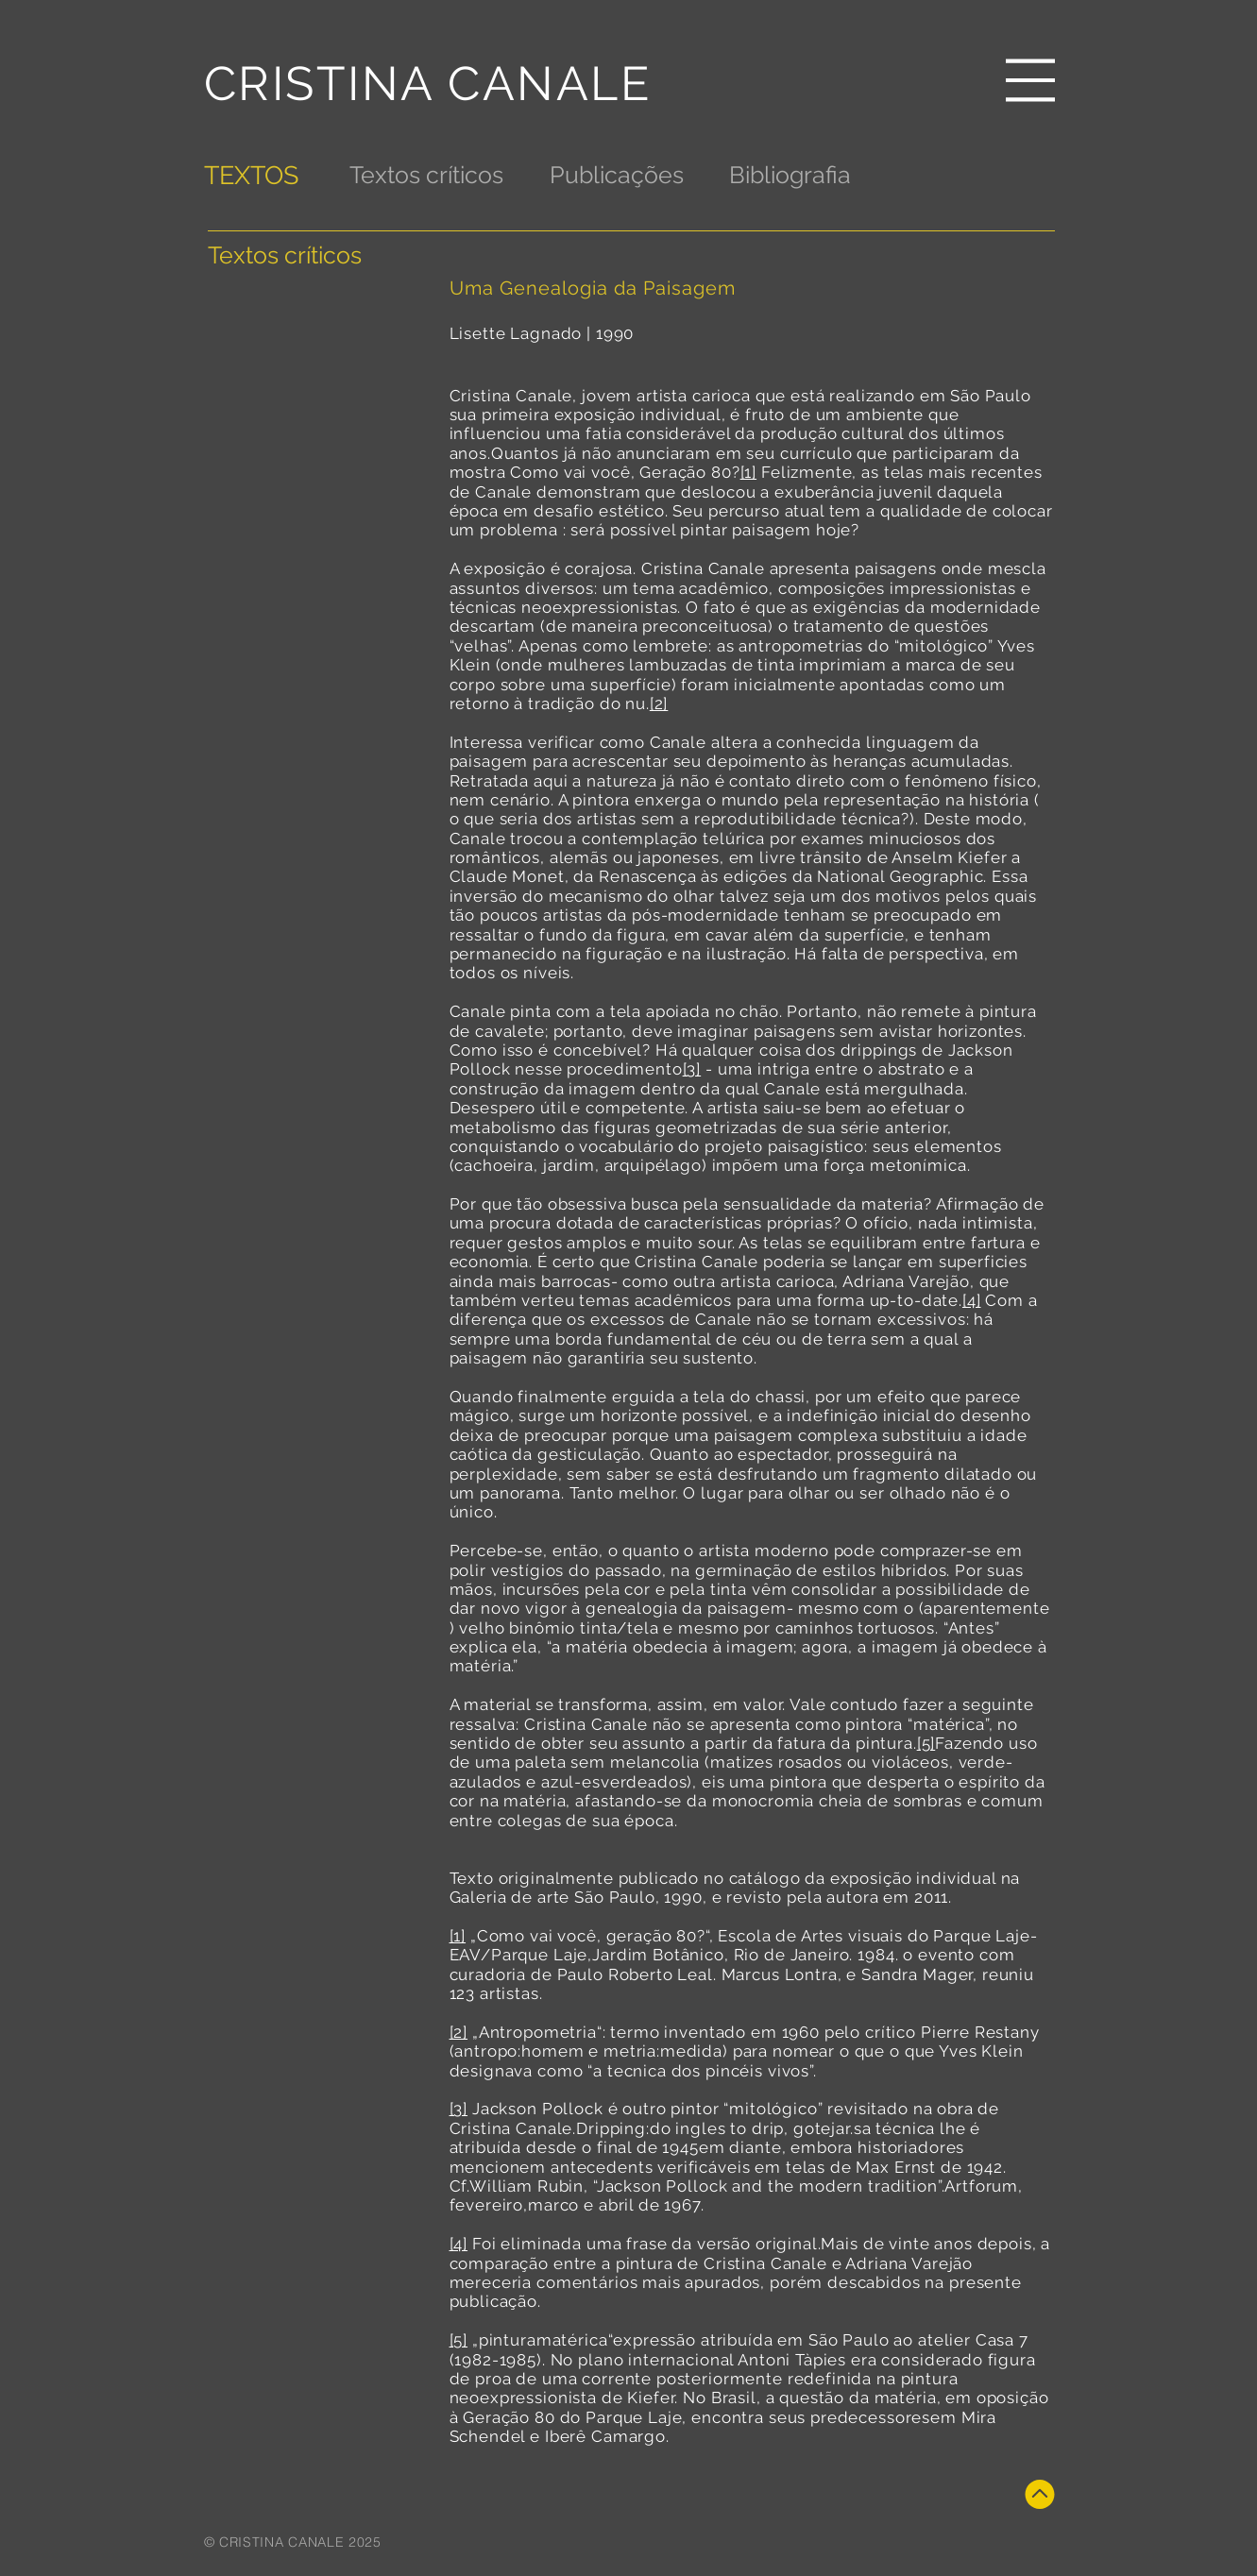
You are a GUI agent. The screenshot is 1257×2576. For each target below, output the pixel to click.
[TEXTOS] (253, 175)
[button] (1030, 80)
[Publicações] (617, 175)
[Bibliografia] (790, 175)
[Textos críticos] (426, 175)
